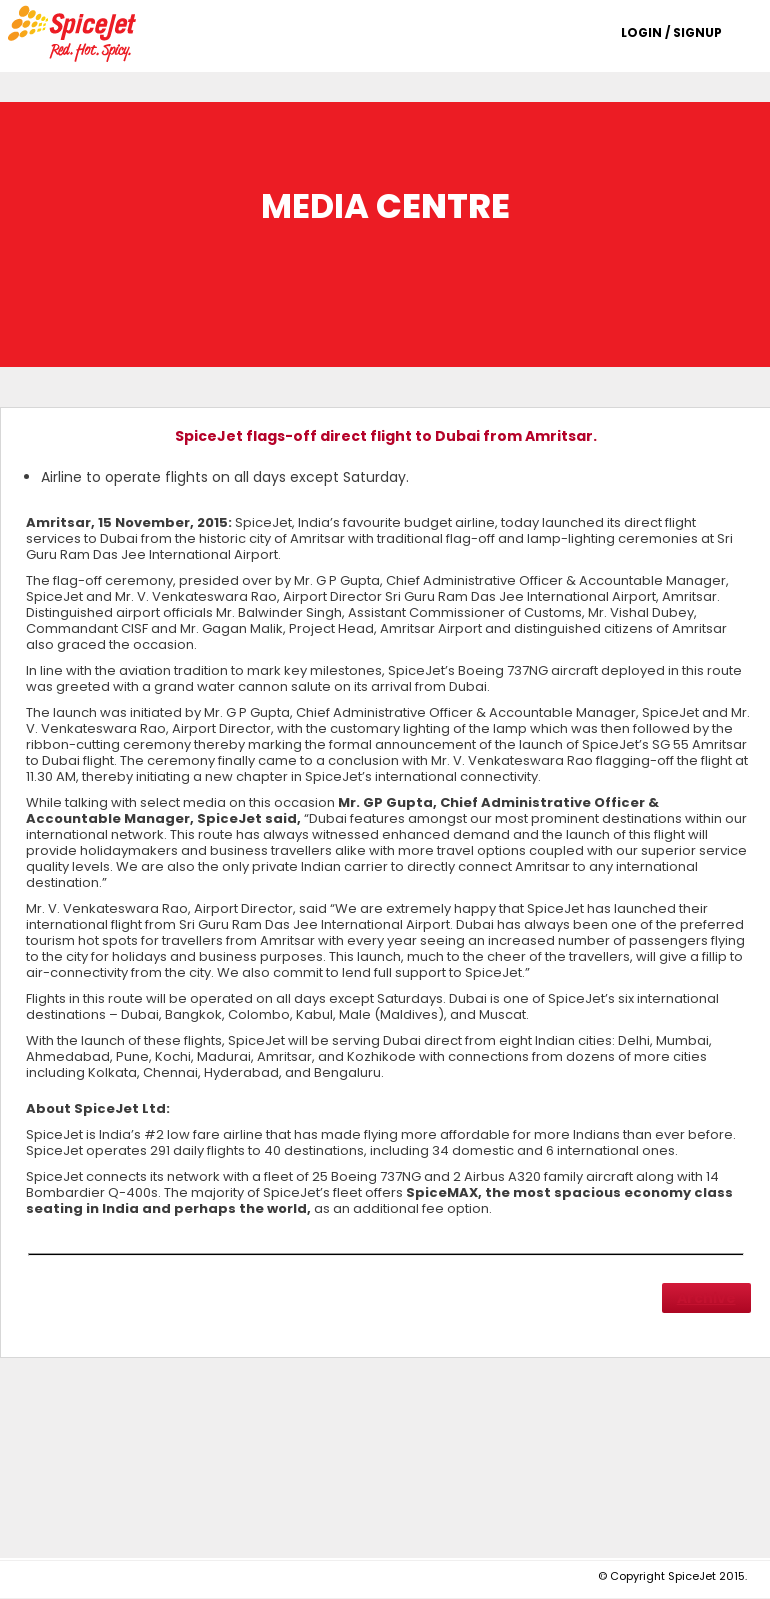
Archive (706, 1298)
